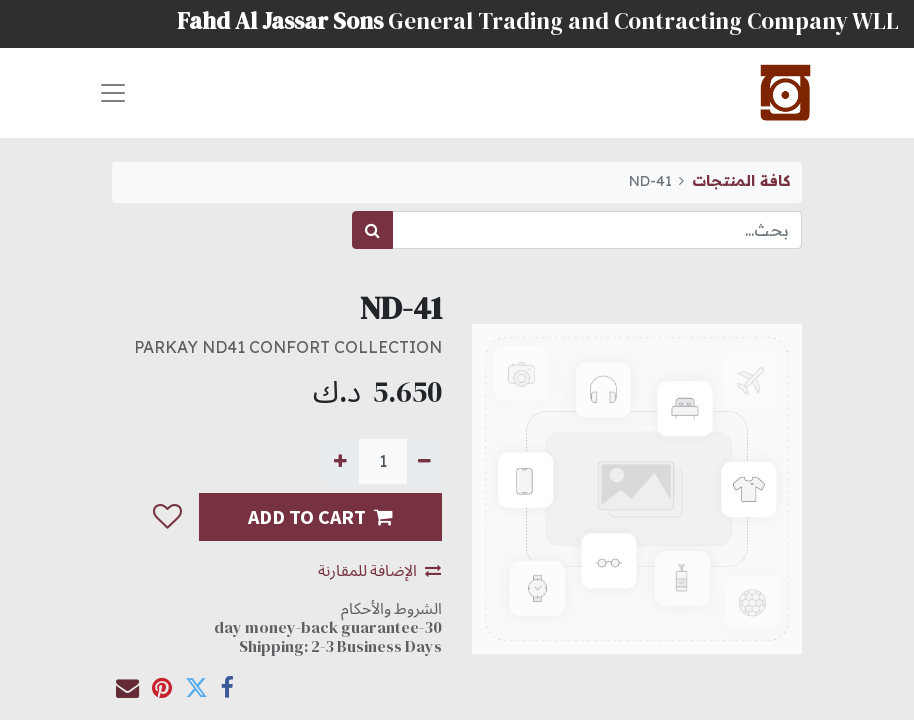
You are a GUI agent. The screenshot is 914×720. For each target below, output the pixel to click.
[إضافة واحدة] (340, 461)
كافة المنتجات (741, 181)
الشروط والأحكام (391, 608)
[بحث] (372, 230)
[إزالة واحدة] (424, 461)
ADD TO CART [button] (320, 516)
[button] (166, 517)
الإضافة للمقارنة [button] (379, 570)
